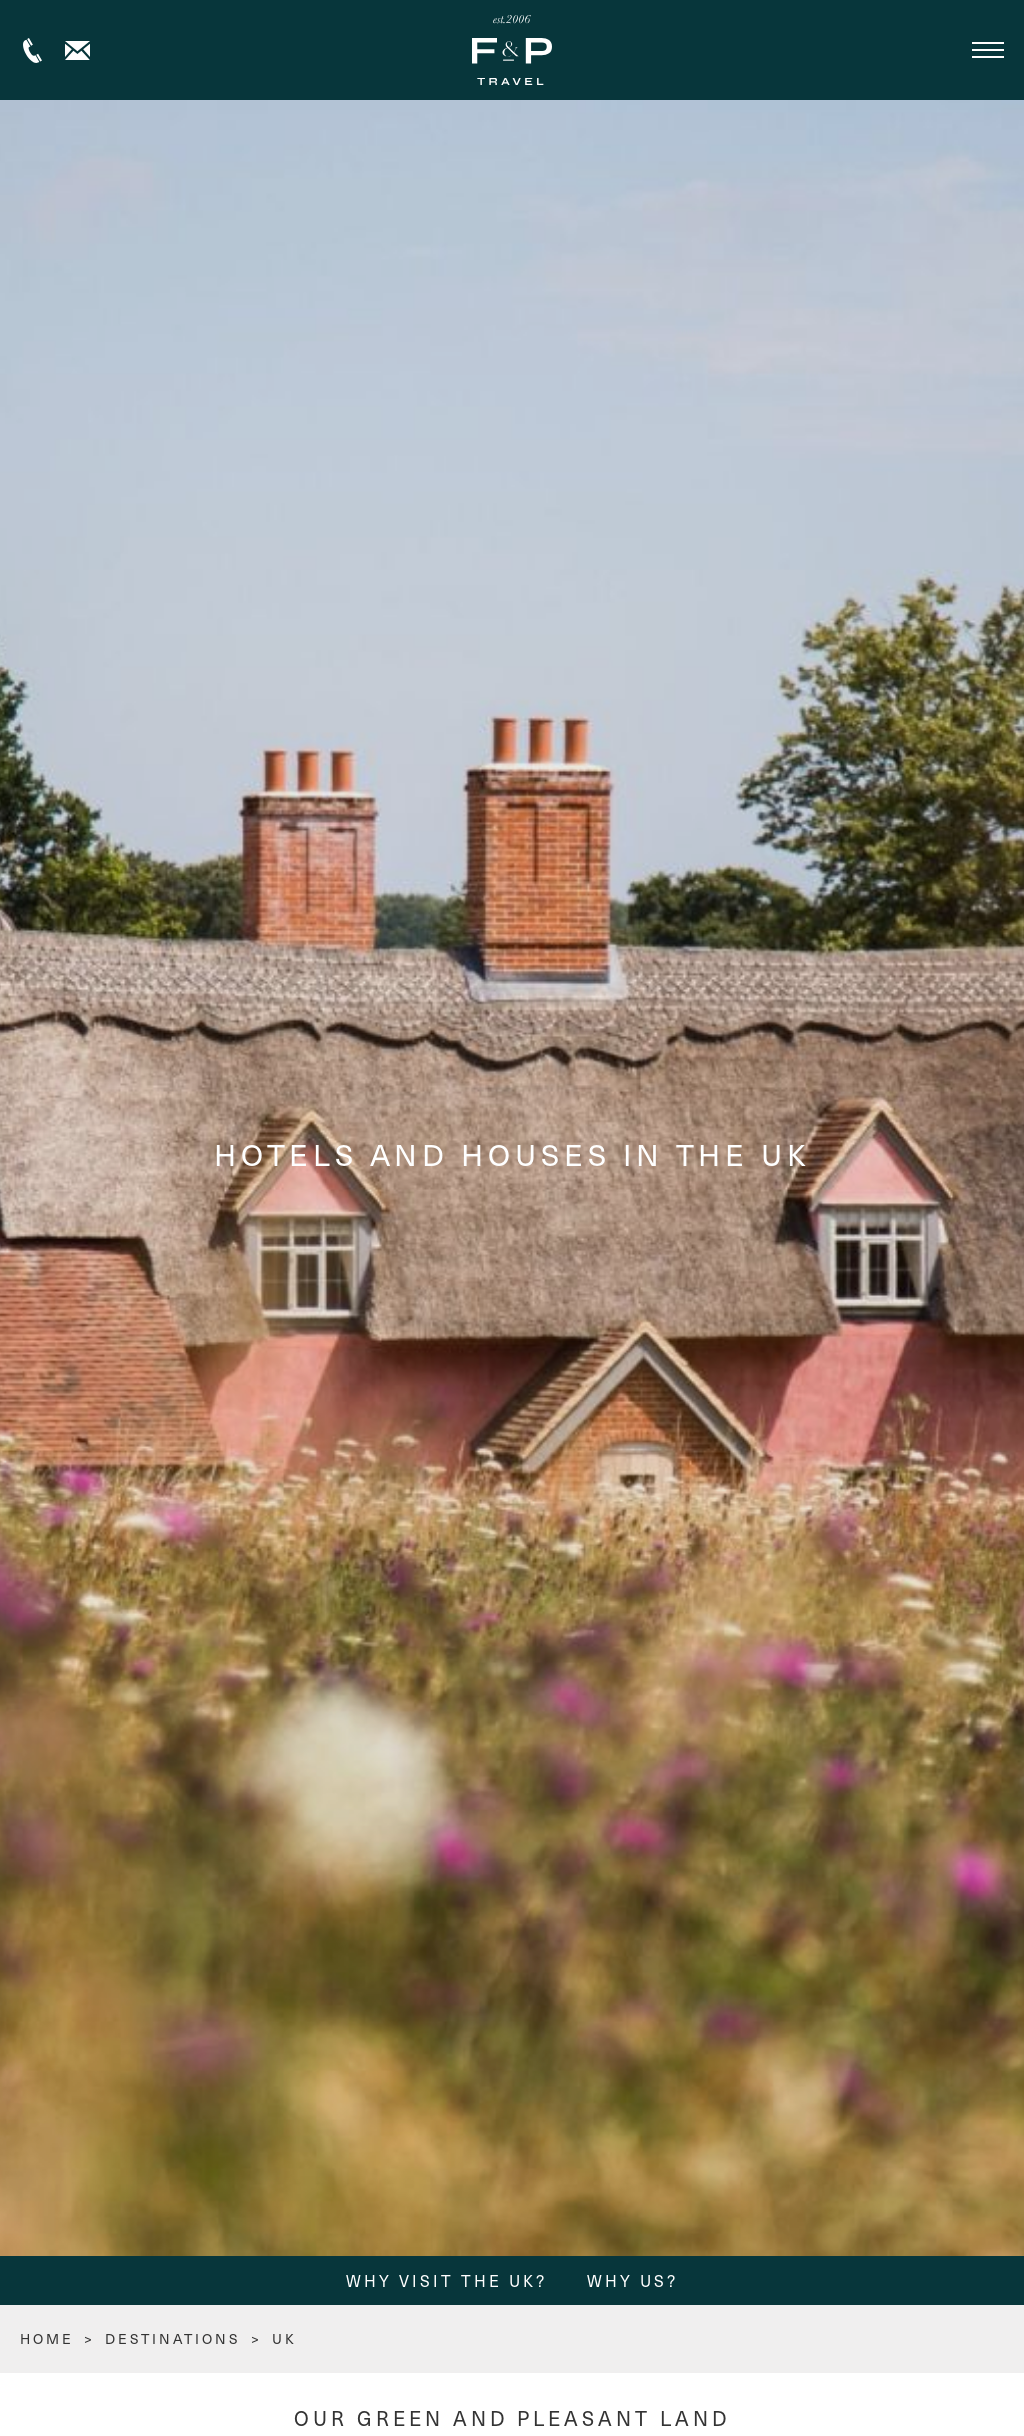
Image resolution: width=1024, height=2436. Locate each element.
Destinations (173, 2338)
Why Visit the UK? (446, 2280)
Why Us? (632, 2280)
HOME (47, 2338)
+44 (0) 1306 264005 (32, 50)
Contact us (77, 50)
